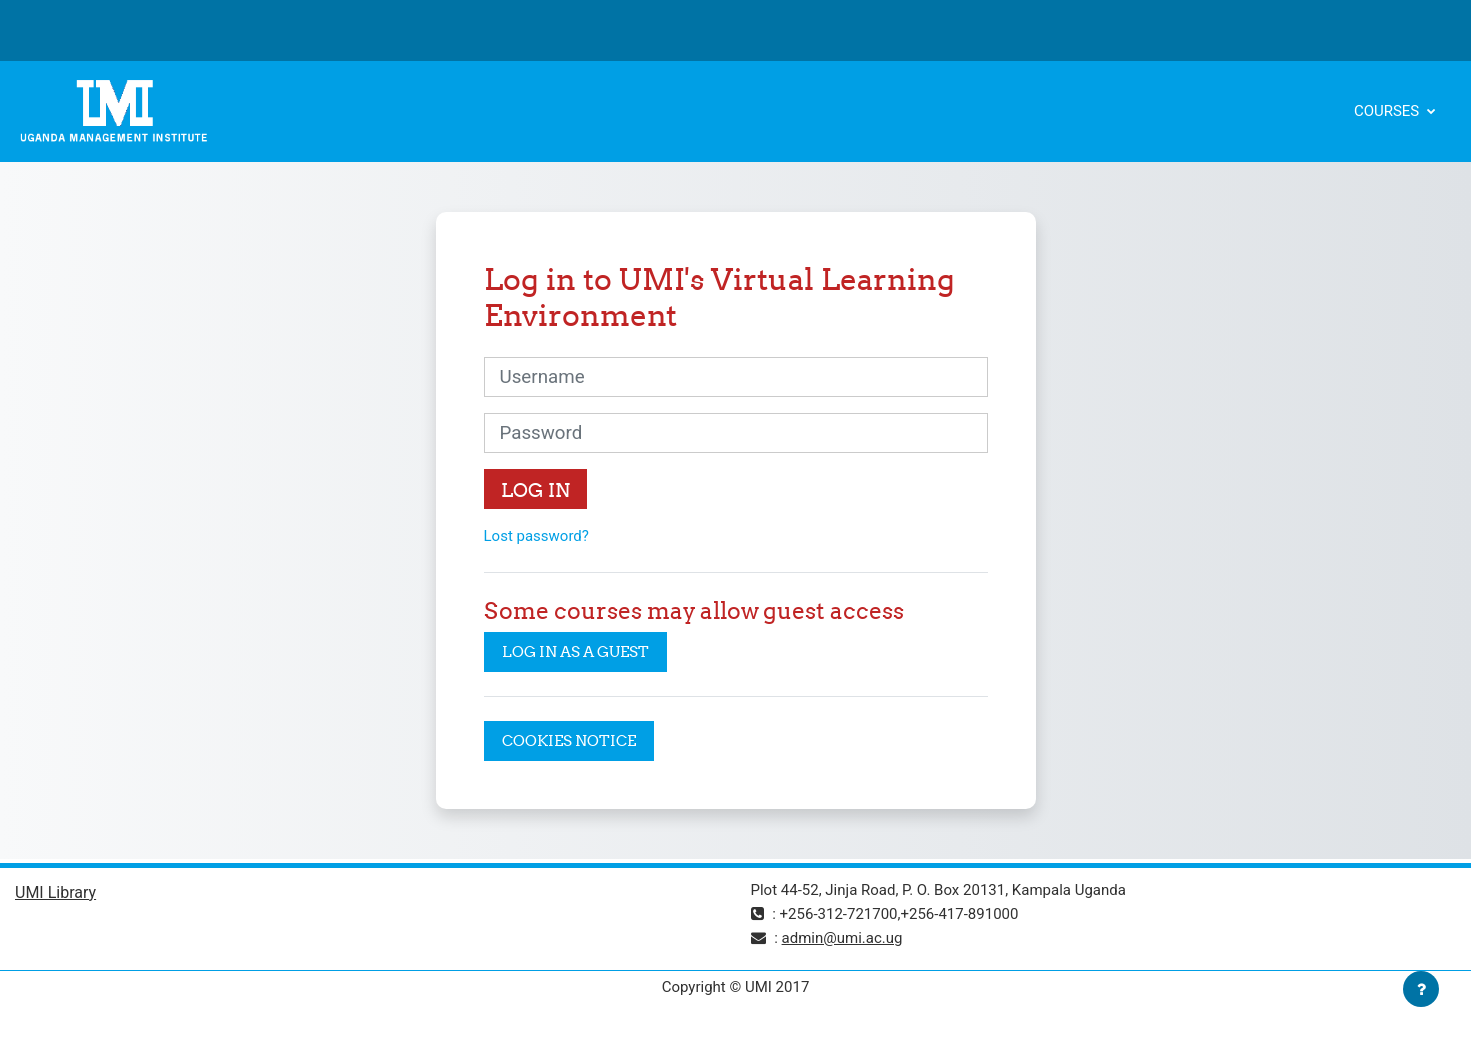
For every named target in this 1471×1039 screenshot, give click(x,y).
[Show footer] (1421, 989)
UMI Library (55, 892)
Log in (535, 490)
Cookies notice (569, 740)
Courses (1388, 111)
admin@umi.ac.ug (842, 938)
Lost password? (536, 536)
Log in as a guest (575, 651)
